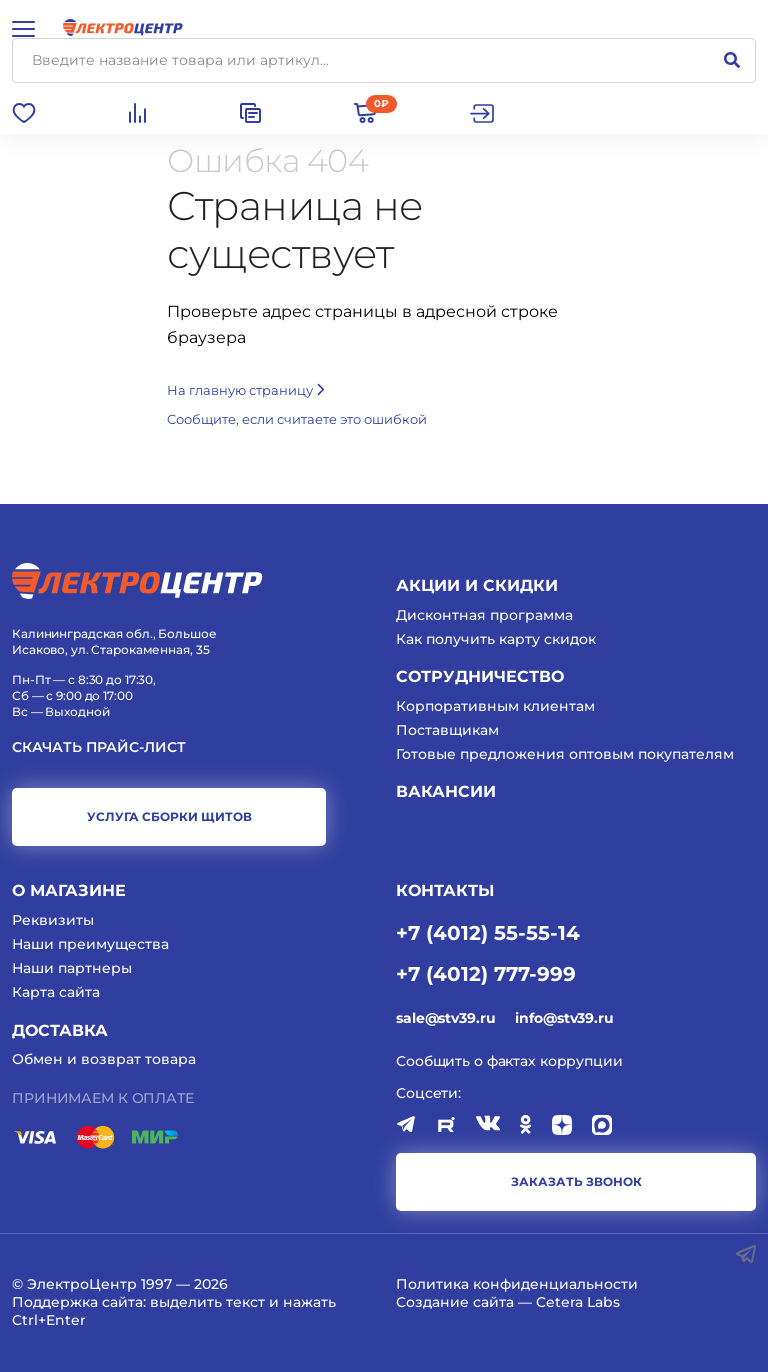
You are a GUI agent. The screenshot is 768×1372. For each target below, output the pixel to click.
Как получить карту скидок (496, 639)
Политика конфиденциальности (517, 1284)
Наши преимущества (90, 944)
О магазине (69, 890)
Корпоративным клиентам (495, 706)
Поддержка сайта (77, 1302)
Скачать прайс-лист (99, 747)
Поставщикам (447, 730)
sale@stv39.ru (445, 1018)
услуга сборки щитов (169, 816)
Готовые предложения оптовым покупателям (565, 754)
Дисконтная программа (484, 615)
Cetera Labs (578, 1302)
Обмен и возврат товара (104, 1059)
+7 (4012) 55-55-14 (488, 932)
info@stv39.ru (564, 1018)
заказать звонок (576, 1181)
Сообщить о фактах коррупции (509, 1061)
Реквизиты (53, 920)
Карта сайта (56, 992)
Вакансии (446, 791)
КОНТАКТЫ (445, 890)
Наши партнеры (72, 968)
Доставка (60, 1030)
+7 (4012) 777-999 (486, 973)
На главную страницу (245, 390)
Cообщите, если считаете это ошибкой (297, 419)
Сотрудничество (480, 676)
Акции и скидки (477, 585)
